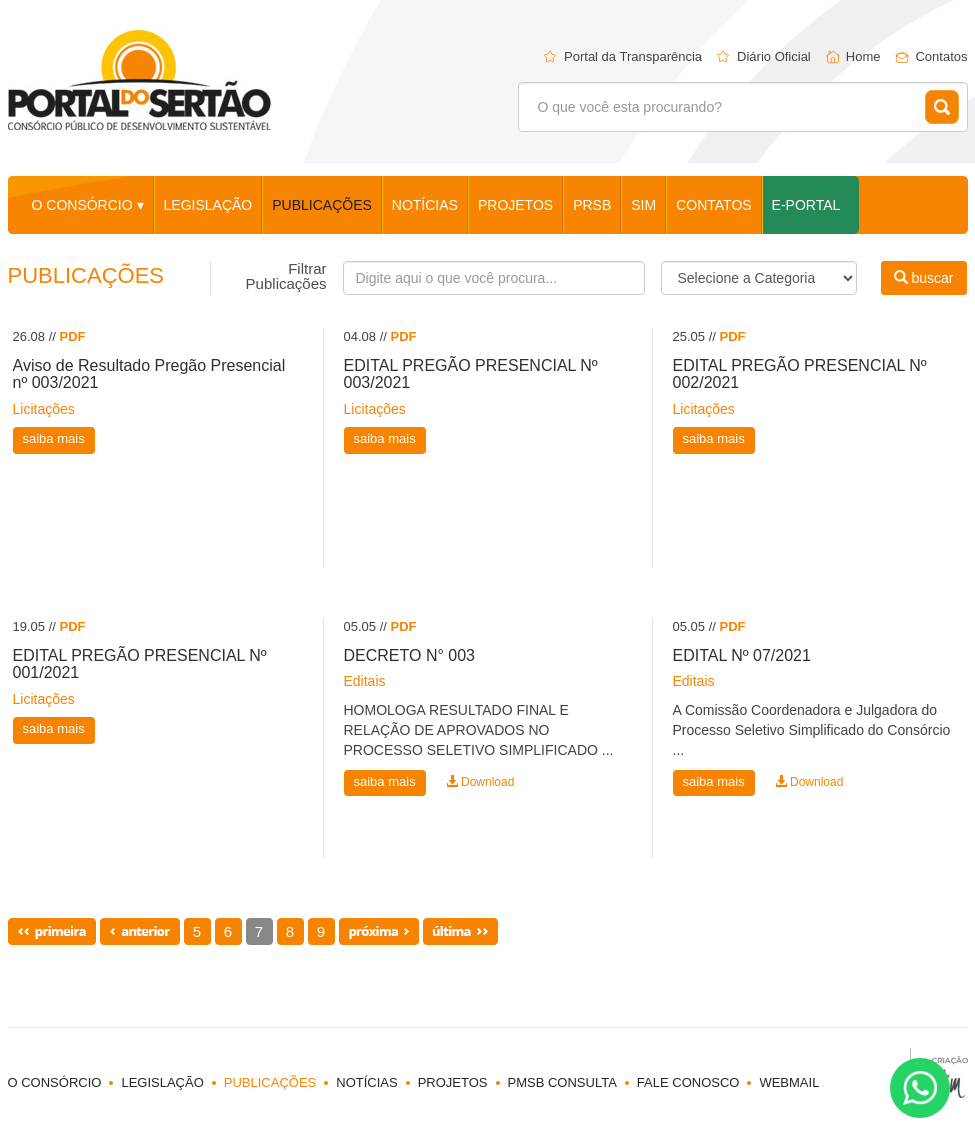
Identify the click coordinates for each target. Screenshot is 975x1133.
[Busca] (494, 278)
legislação (208, 205)
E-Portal (806, 205)
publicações (322, 205)
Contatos (941, 56)
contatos (713, 205)
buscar (924, 278)
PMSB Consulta (562, 1082)
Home (863, 56)
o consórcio (55, 1082)
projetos (515, 205)
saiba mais (54, 438)
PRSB (592, 205)
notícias (425, 205)
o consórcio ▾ (88, 205)
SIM (643, 205)
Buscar (942, 107)
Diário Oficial (774, 56)
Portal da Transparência (633, 56)
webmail (789, 1082)
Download (480, 782)
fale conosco (688, 1082)
